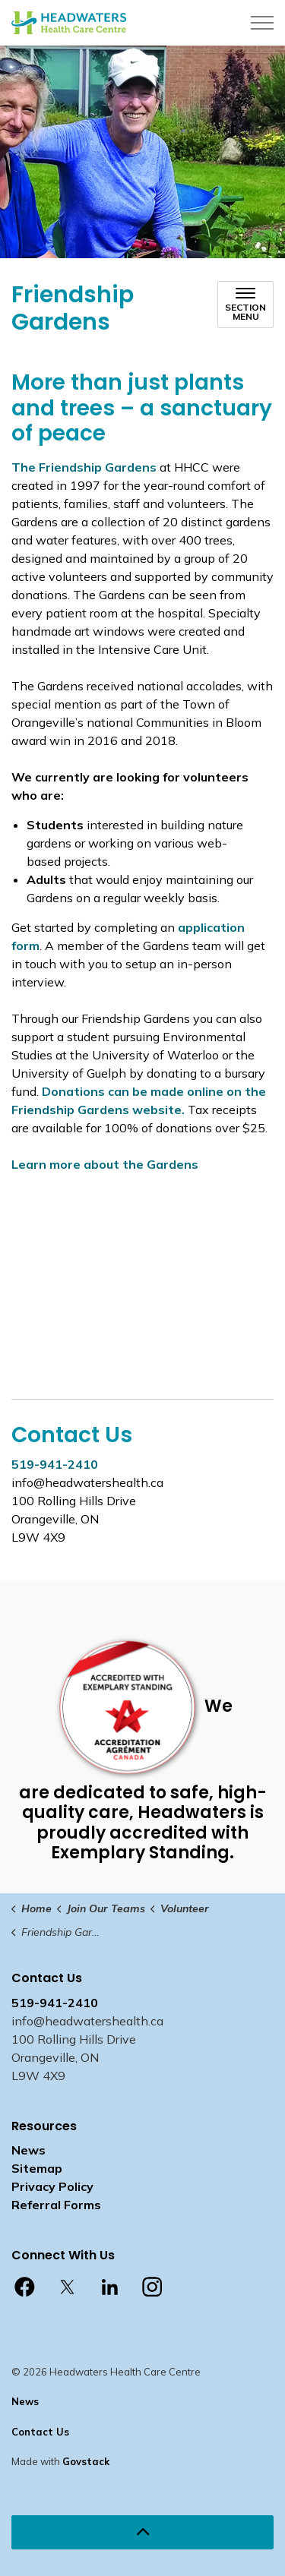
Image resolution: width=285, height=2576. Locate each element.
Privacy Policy (52, 2186)
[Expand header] (262, 23)
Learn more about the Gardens (104, 1164)
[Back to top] (142, 2532)
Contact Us (40, 2432)
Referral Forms (56, 2204)
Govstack (85, 2461)
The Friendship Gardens (84, 467)
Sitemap (36, 2168)
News (28, 2150)
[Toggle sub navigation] (245, 304)
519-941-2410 (54, 1464)
